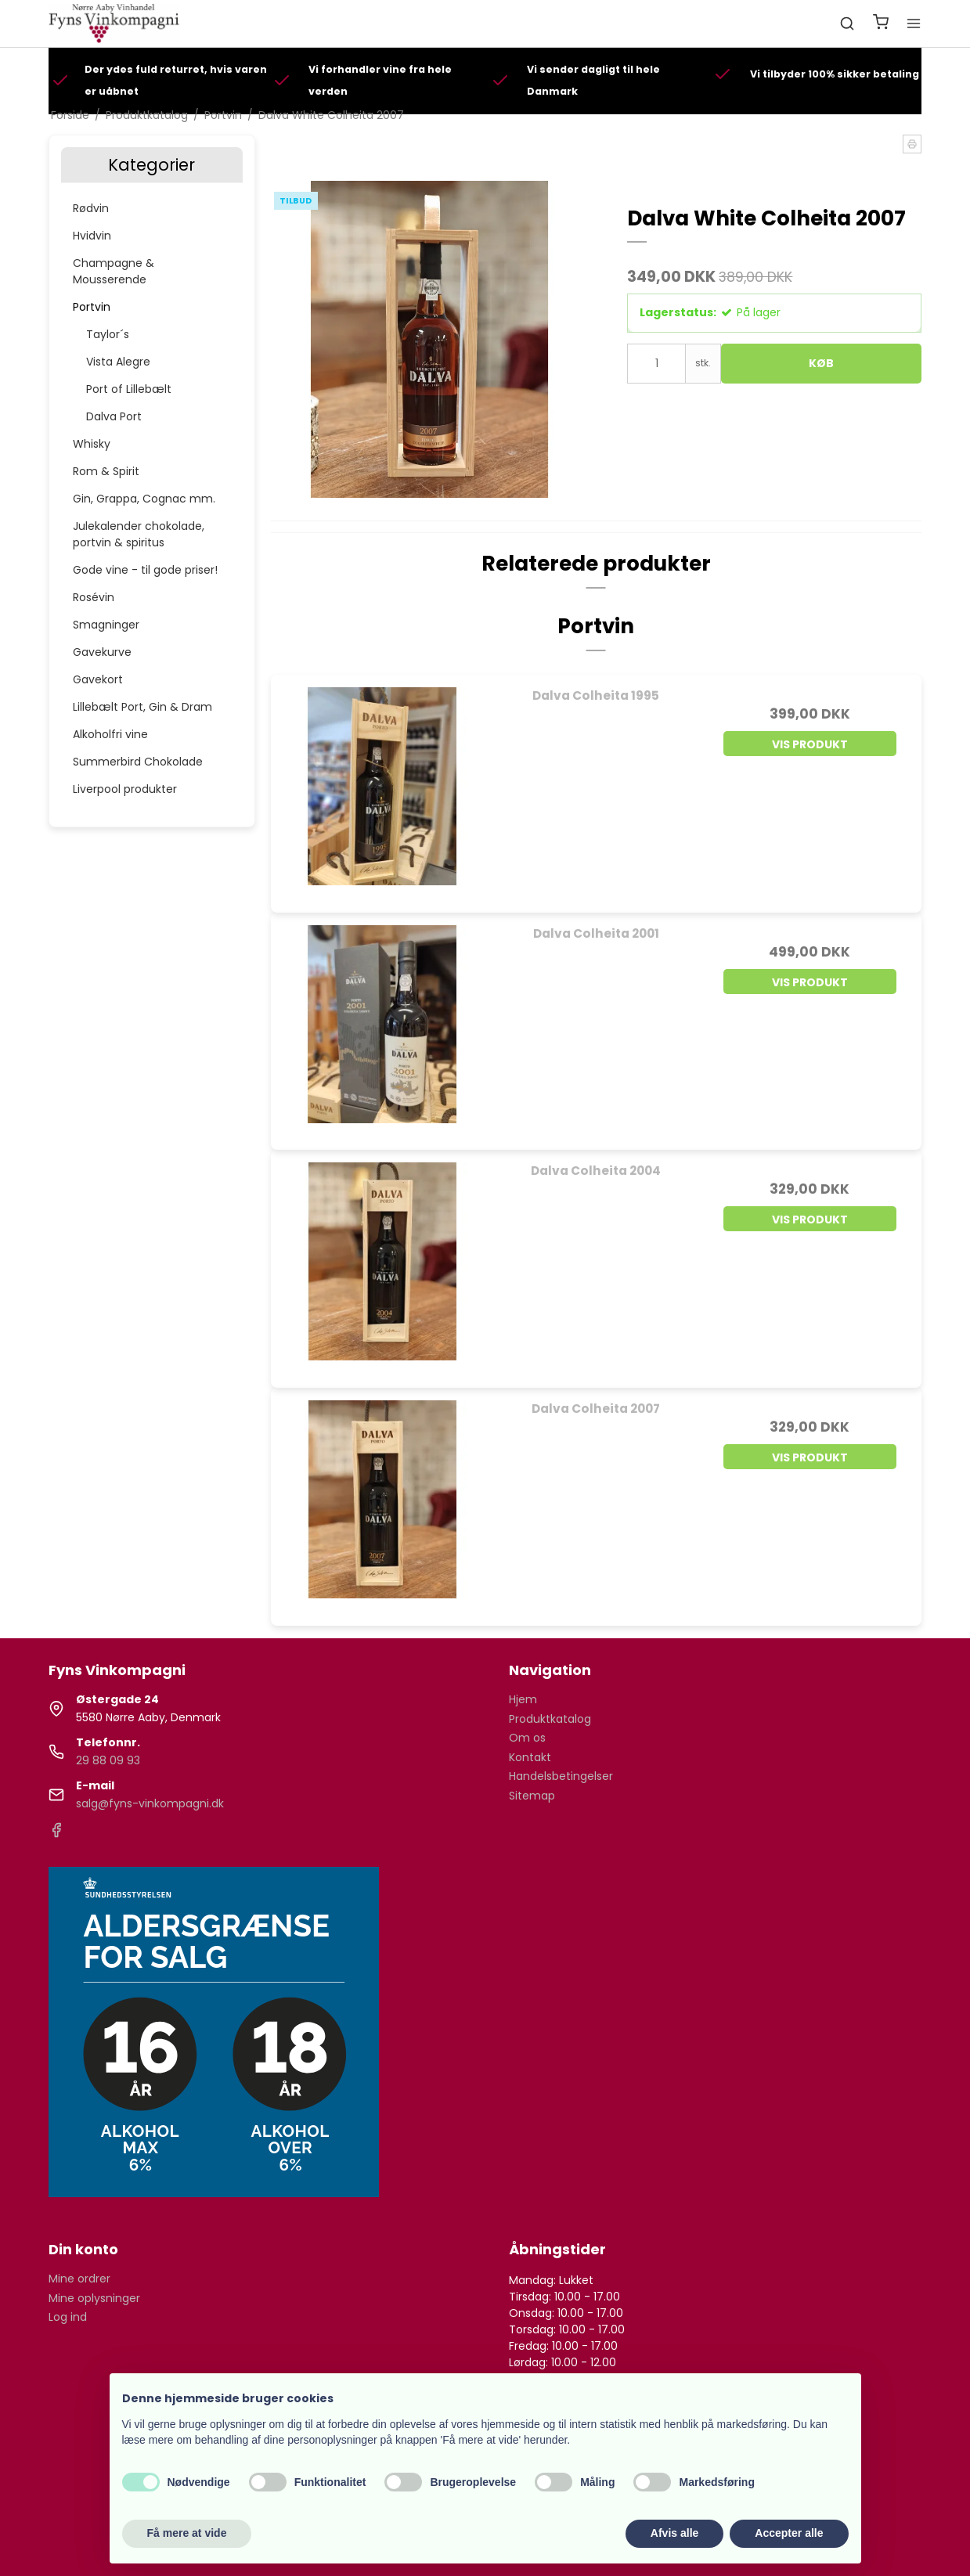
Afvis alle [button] (674, 2533)
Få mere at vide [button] (187, 2533)
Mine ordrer (79, 2278)
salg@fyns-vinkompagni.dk (150, 1803)
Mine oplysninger (94, 2298)
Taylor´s (107, 334)
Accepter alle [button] (789, 2533)
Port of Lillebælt (128, 389)
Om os (527, 1738)
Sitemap (532, 1795)
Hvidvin (92, 235)
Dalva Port (114, 416)
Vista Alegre (118, 361)
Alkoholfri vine (110, 734)
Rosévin (93, 597)
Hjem (523, 1699)
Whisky (91, 444)
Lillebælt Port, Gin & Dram (142, 707)
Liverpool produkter (125, 789)
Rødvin (91, 208)
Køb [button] (821, 363)
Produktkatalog (550, 1719)
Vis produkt (810, 744)
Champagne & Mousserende (113, 271)
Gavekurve (102, 652)
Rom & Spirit (106, 471)
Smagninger (106, 624)
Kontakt (530, 1757)
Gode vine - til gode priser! (145, 570)
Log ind (68, 2317)
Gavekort (98, 679)
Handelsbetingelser (561, 1776)
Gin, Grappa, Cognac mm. (144, 498)
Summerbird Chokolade (138, 761)
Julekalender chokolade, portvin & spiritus (138, 534)
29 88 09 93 (108, 1760)
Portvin (91, 307)
